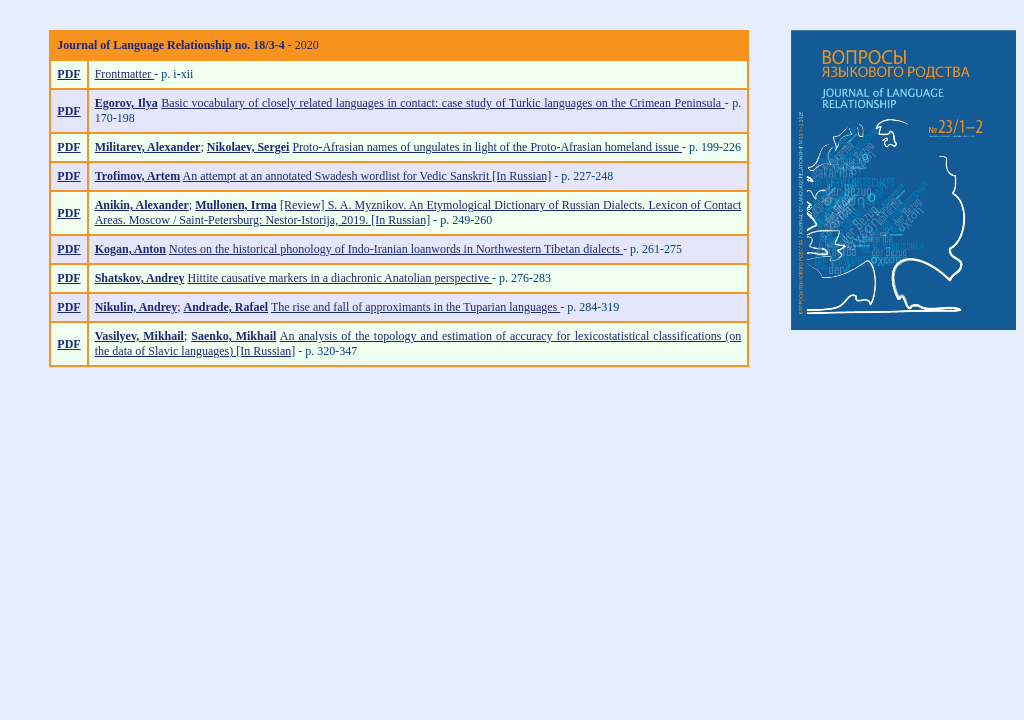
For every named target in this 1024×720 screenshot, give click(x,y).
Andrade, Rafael (225, 307)
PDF (68, 74)
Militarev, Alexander (148, 147)
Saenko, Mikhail (233, 336)
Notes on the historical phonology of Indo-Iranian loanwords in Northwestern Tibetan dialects (396, 249)
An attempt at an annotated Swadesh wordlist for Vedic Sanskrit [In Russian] (367, 176)
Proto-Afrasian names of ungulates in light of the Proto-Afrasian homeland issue (487, 147)
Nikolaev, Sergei (248, 147)
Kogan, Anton (130, 249)
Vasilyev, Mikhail (139, 336)
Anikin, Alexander (142, 205)
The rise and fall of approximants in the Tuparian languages (415, 307)
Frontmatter (125, 74)
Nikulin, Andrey (136, 307)
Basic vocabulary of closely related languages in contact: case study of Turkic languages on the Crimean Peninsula (442, 103)
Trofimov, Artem (138, 176)
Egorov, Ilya (126, 103)
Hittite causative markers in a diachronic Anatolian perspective (339, 278)
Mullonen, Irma (235, 205)
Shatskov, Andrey (140, 278)
